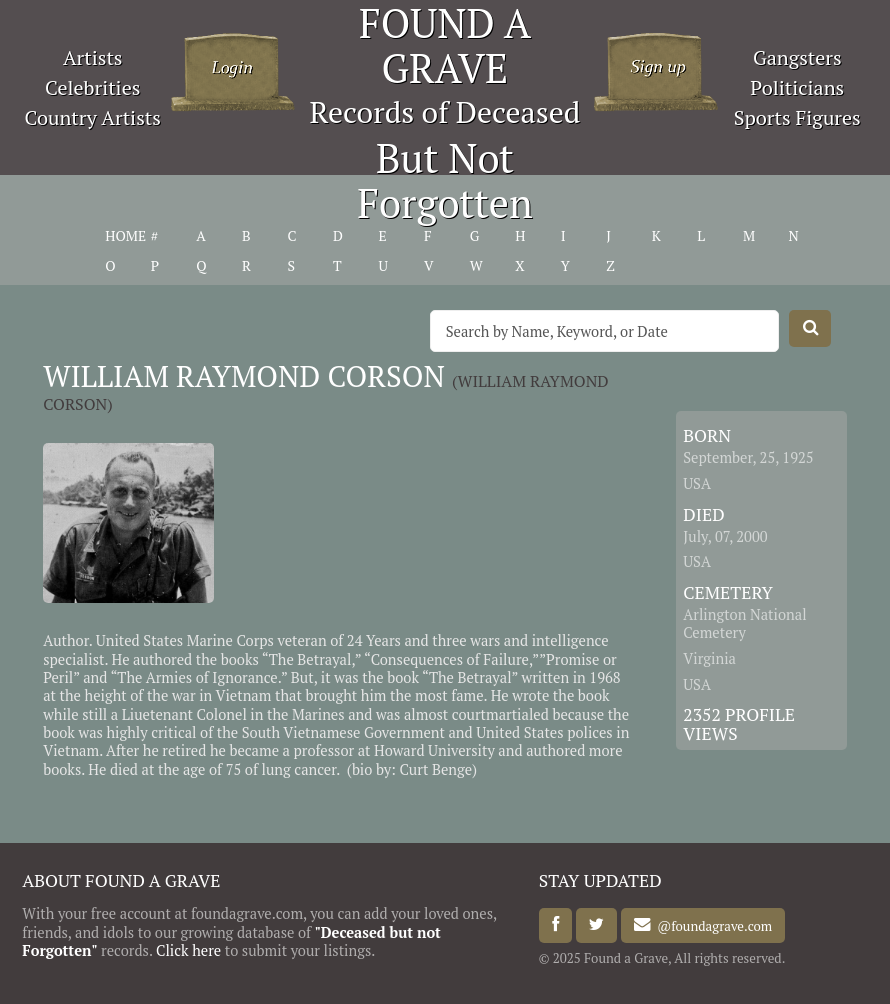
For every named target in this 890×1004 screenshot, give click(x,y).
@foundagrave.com (711, 925)
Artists (93, 57)
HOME (125, 236)
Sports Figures (797, 117)
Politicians (797, 87)
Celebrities (92, 87)
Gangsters (797, 57)
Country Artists (93, 117)
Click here (188, 950)
